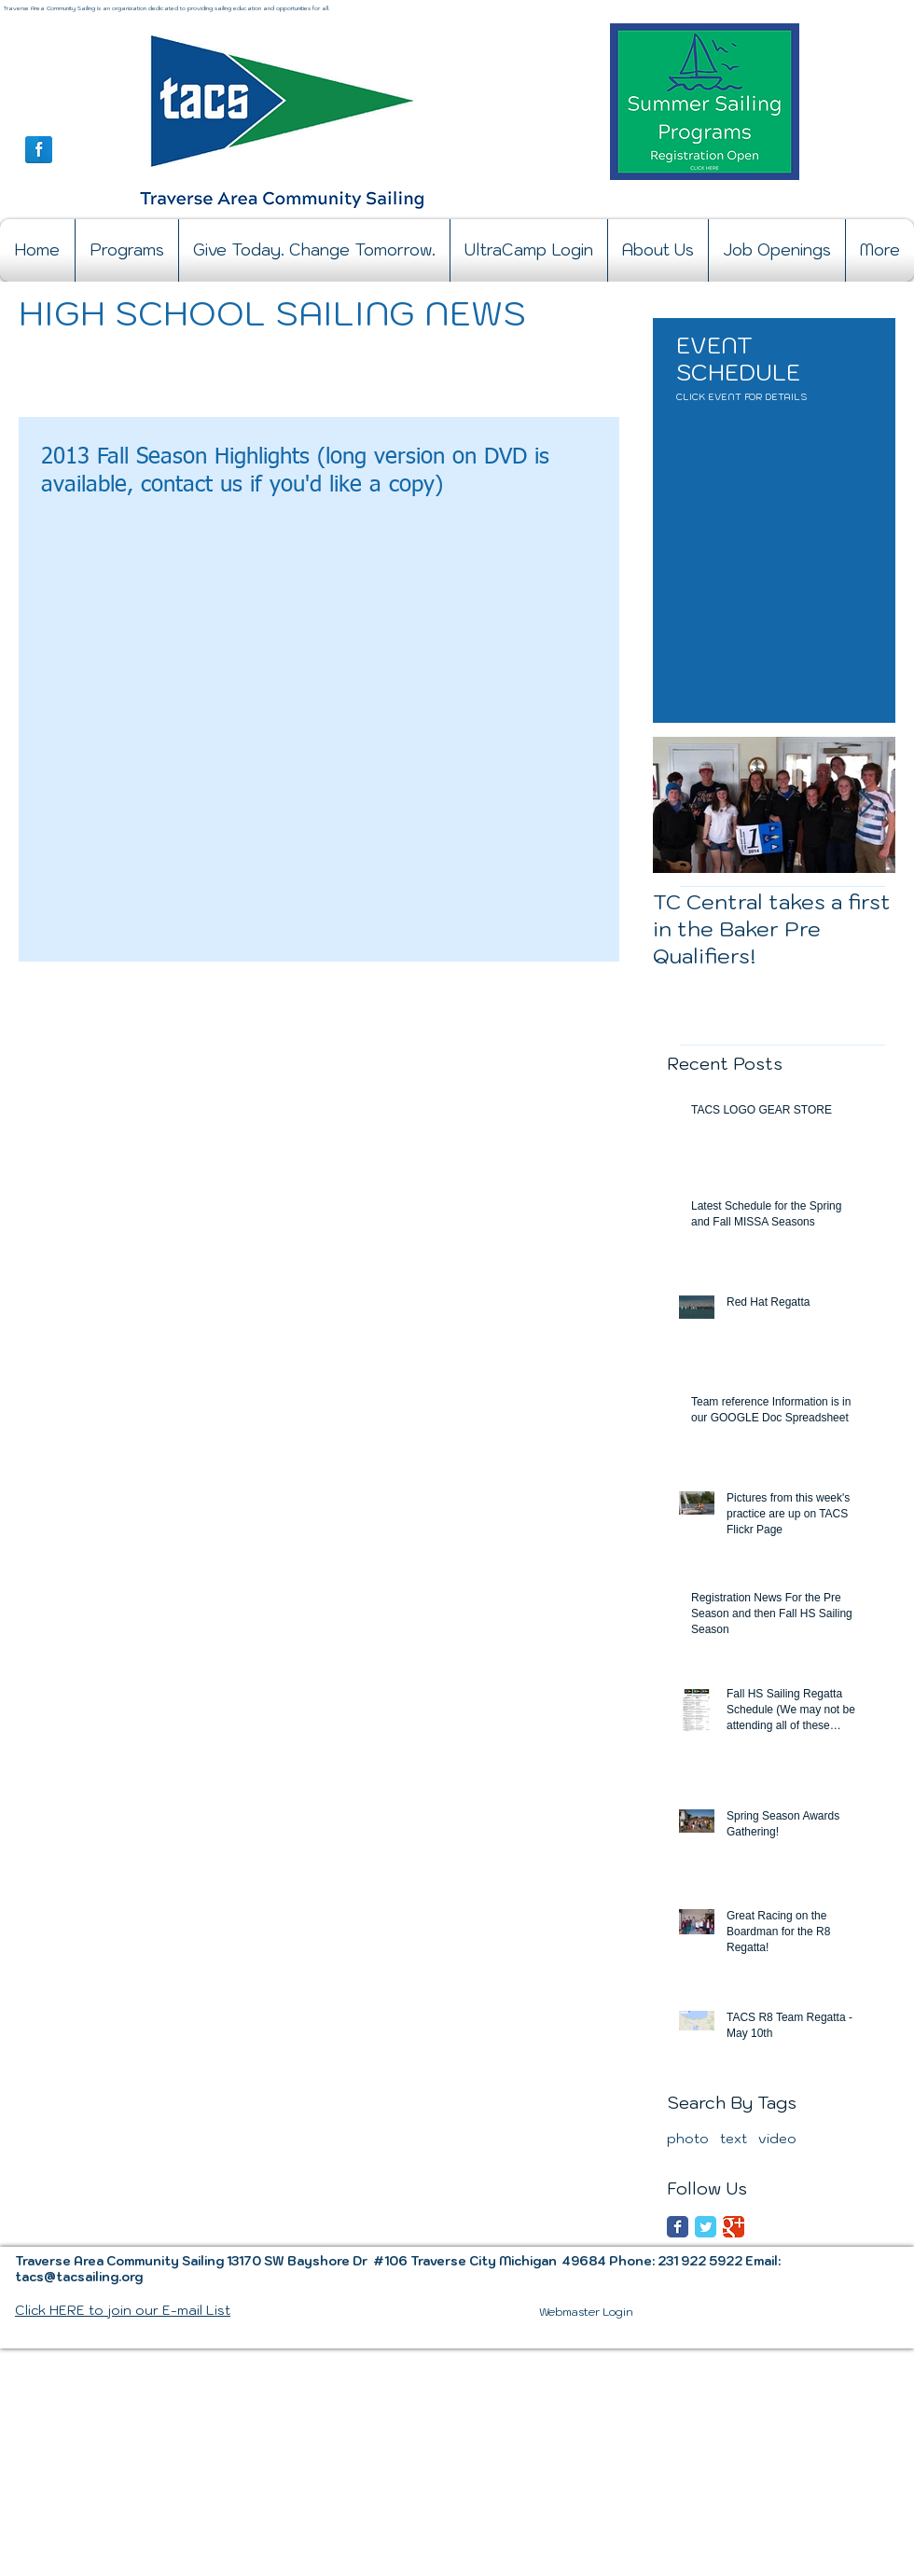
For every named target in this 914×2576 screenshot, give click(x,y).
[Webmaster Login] (586, 2312)
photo (688, 2138)
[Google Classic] (733, 2226)
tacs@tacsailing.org (79, 2277)
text (733, 2138)
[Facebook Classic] (677, 2226)
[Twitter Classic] (705, 2226)
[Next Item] (865, 804)
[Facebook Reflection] (38, 149)
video (777, 2138)
